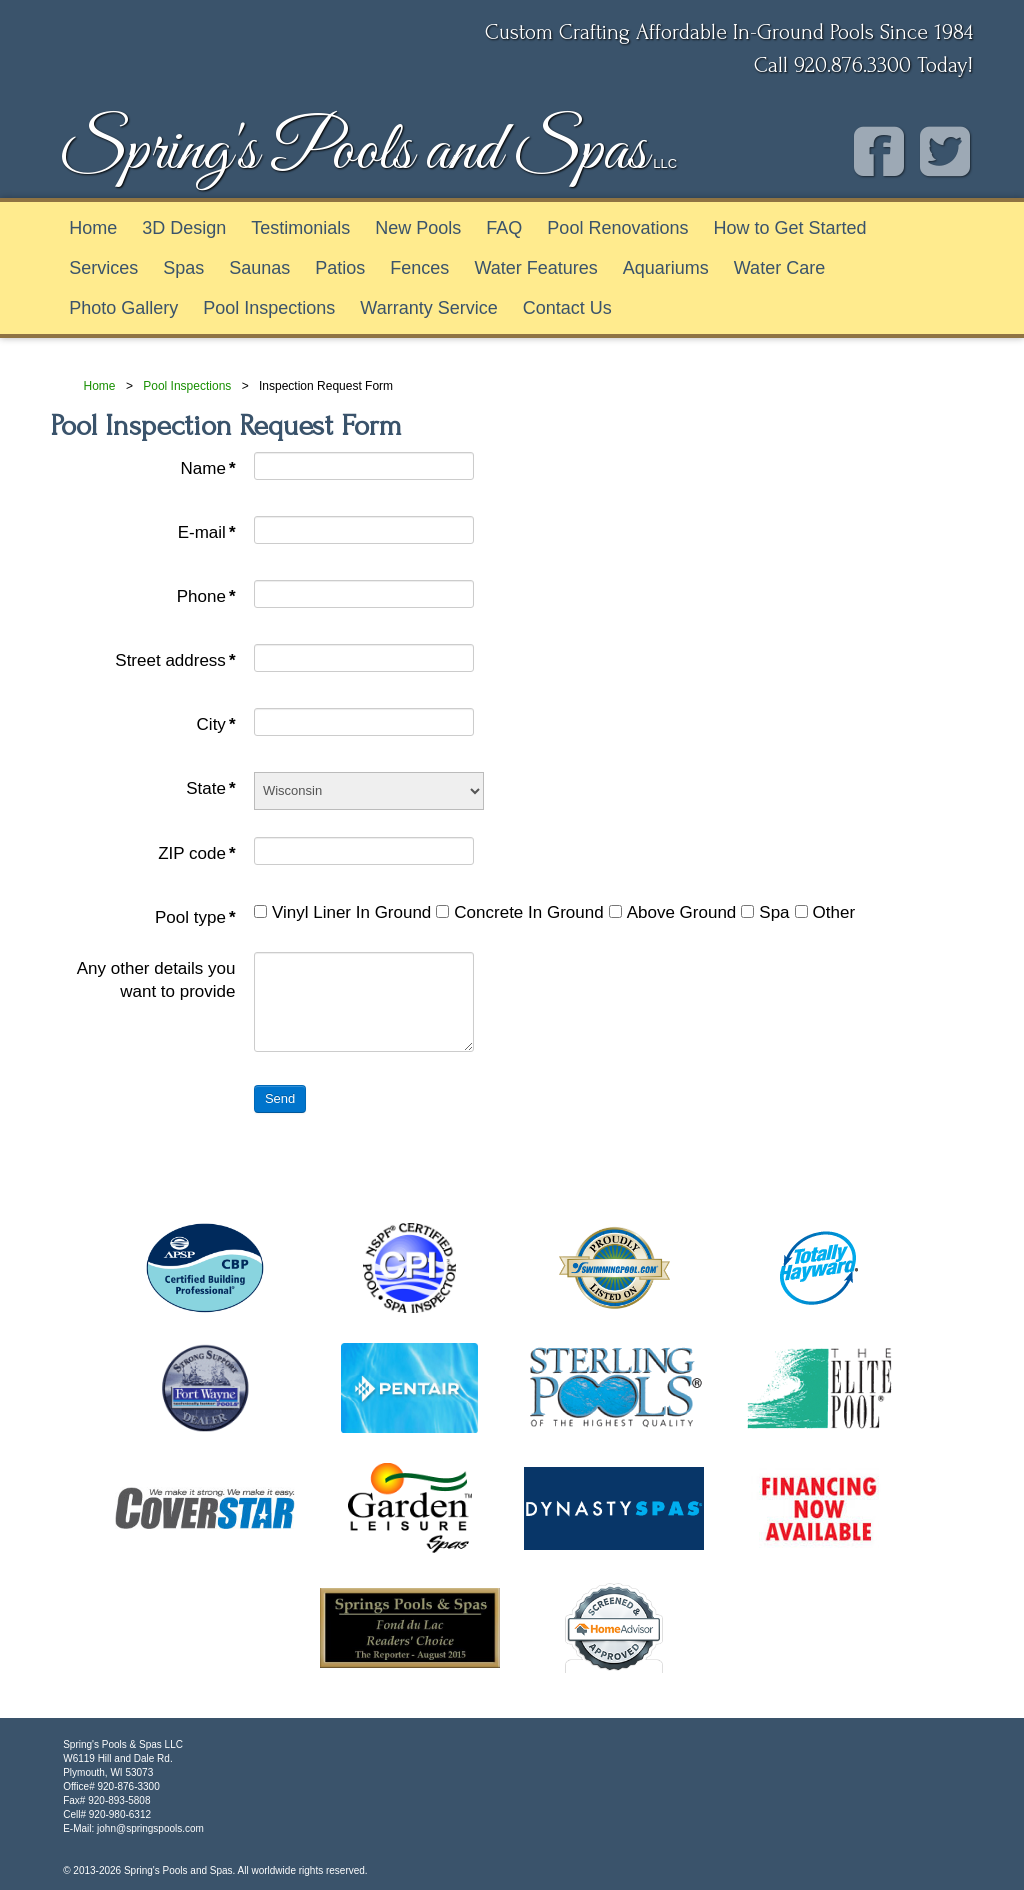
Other (825, 912)
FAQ (504, 228)
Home (93, 228)
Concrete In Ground (519, 912)
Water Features (535, 268)
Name (208, 468)
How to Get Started (789, 228)
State (210, 788)
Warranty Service (428, 308)
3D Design (184, 228)
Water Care (779, 268)
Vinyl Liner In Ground (342, 912)
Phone (206, 596)
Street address (175, 660)
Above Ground (673, 912)
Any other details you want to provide (156, 980)
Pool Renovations (617, 228)
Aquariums (666, 268)
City (216, 724)
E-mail (207, 532)
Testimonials (300, 228)
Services (103, 268)
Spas (183, 268)
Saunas (259, 268)
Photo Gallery (123, 308)
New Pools (418, 228)
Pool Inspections (269, 308)
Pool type (195, 917)
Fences (419, 268)
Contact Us (567, 308)
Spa (765, 912)
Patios (340, 268)
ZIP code (196, 853)
